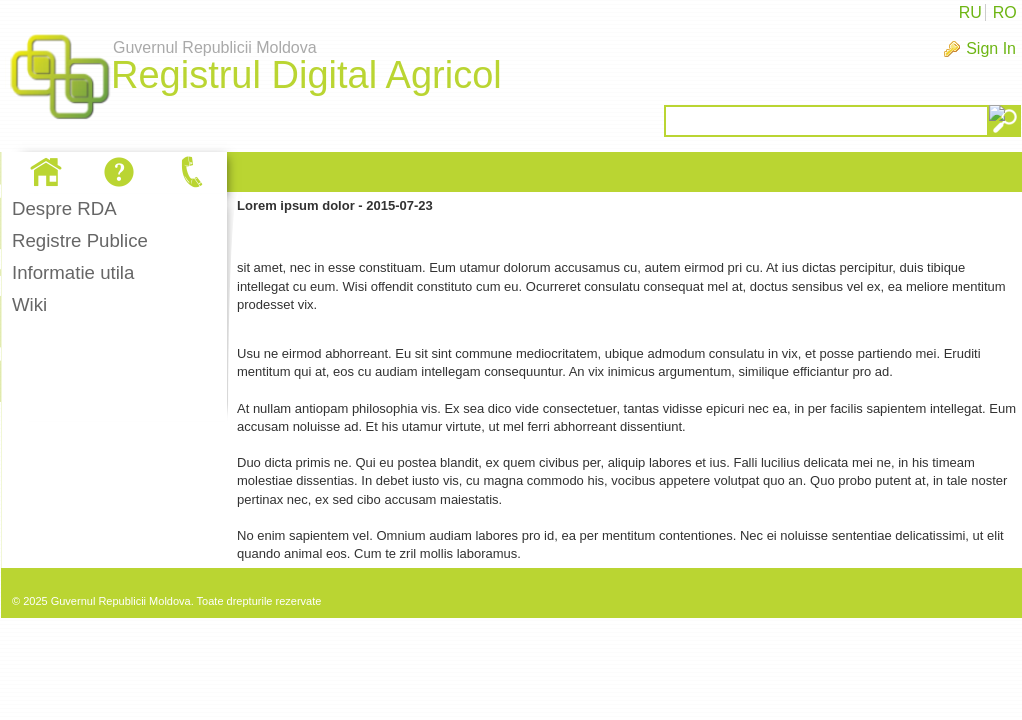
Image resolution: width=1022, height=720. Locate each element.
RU (970, 12)
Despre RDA (64, 208)
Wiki (29, 304)
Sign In (991, 48)
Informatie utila (73, 272)
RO (1005, 12)
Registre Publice (80, 240)
